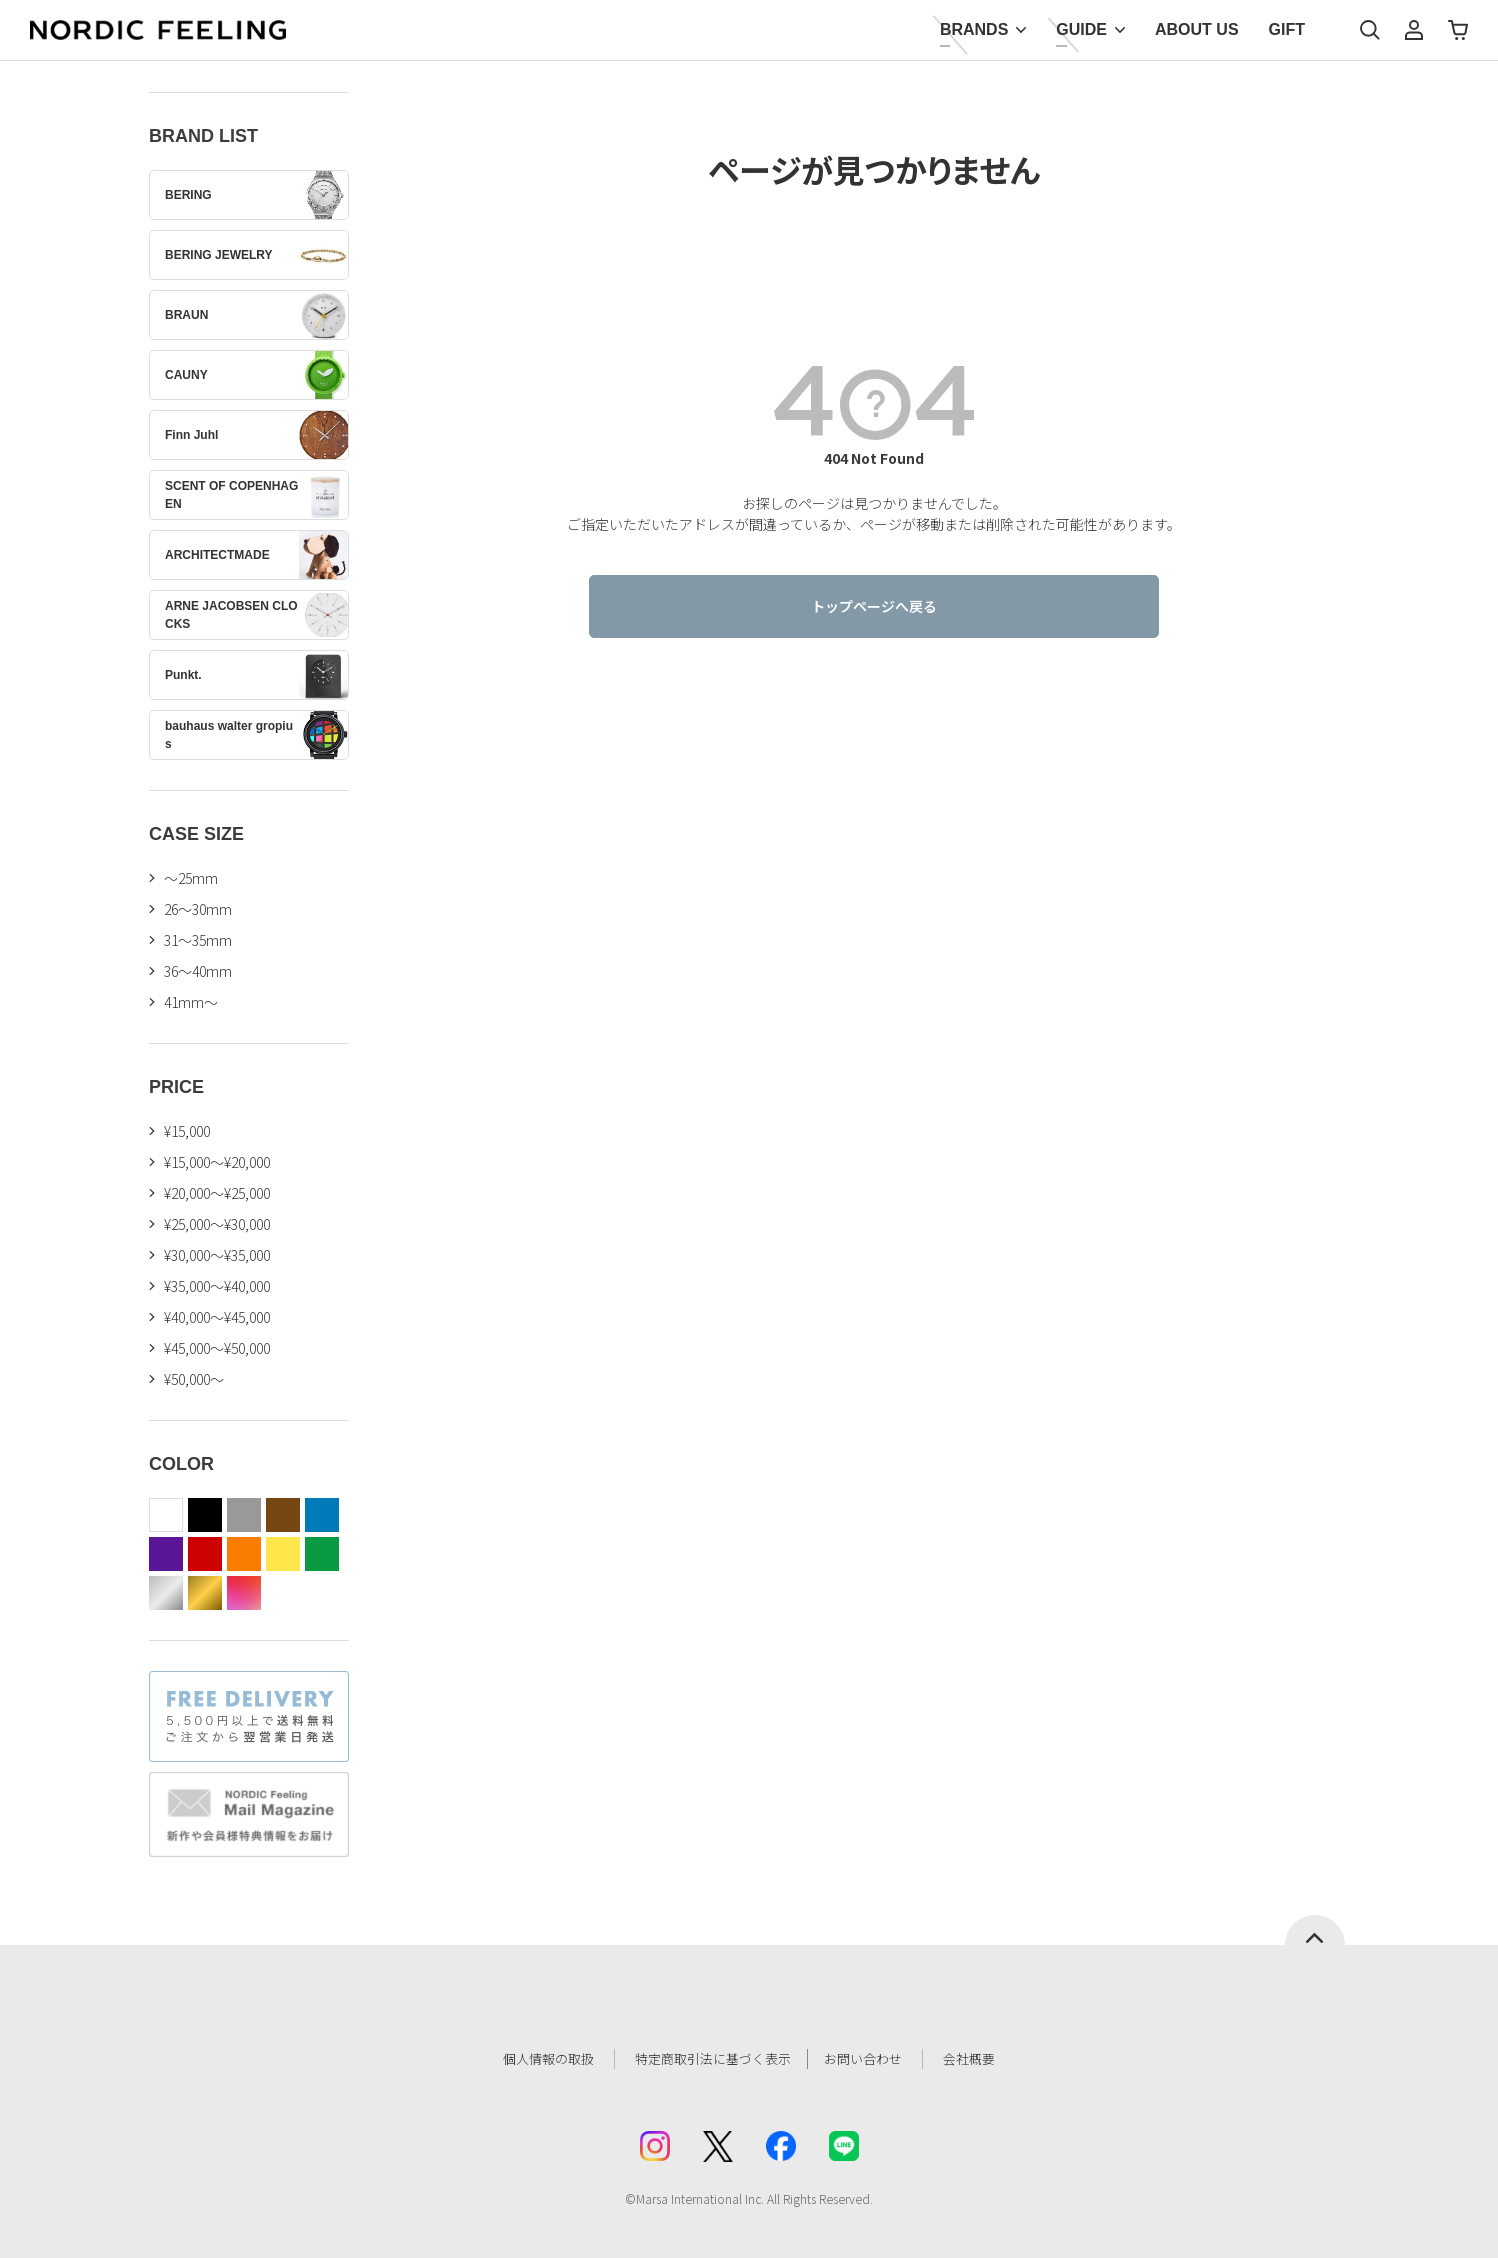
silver (166, 1593)
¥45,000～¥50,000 (217, 1348)
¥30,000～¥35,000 (217, 1255)
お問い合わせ (875, 2059)
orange (244, 1554)
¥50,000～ (194, 1379)
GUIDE (1081, 29)
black (205, 1515)
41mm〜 (191, 1002)
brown (283, 1515)
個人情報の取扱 (534, 2059)
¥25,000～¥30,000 (217, 1224)
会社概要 (986, 2059)
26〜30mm (198, 909)
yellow (283, 1554)
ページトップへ (1315, 1930)
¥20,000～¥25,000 (217, 1193)
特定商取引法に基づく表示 (708, 2059)
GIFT (1287, 29)
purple (166, 1554)
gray (244, 1515)
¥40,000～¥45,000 (217, 1317)
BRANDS (974, 29)
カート (1458, 30)
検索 (1370, 30)
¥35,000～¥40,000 (217, 1286)
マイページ (1414, 30)
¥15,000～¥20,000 (217, 1162)
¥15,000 (187, 1131)
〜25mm (191, 878)
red (205, 1554)
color (244, 1593)
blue (322, 1515)
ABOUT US (1197, 29)
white (166, 1515)
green (322, 1554)
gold (205, 1593)
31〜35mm (198, 940)
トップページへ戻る (874, 606)
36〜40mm (198, 971)
